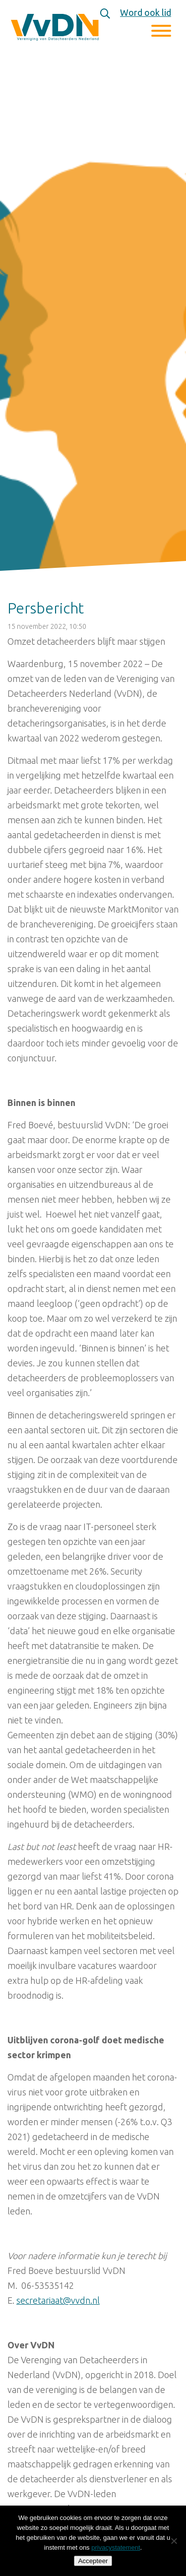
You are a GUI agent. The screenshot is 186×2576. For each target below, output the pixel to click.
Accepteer (93, 2561)
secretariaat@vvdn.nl (58, 2300)
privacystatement (115, 2547)
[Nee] (174, 2541)
